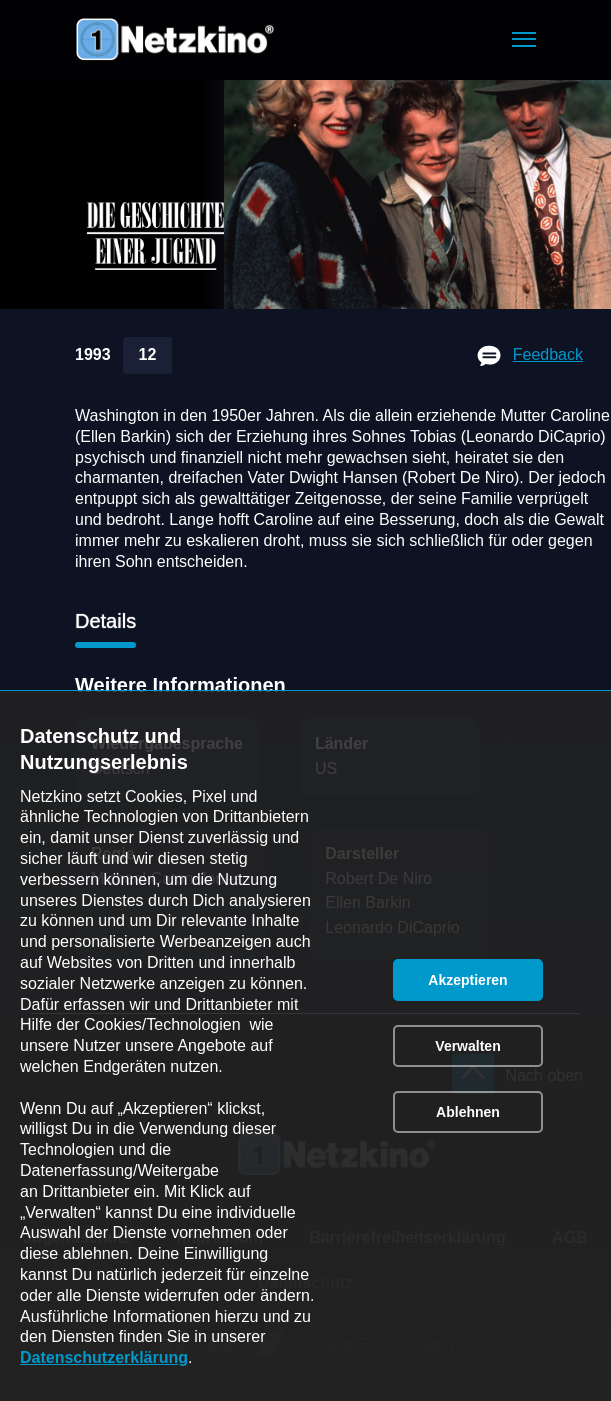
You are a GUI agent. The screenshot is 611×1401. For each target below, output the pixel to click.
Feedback (548, 354)
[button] (524, 39)
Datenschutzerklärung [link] (104, 1357)
